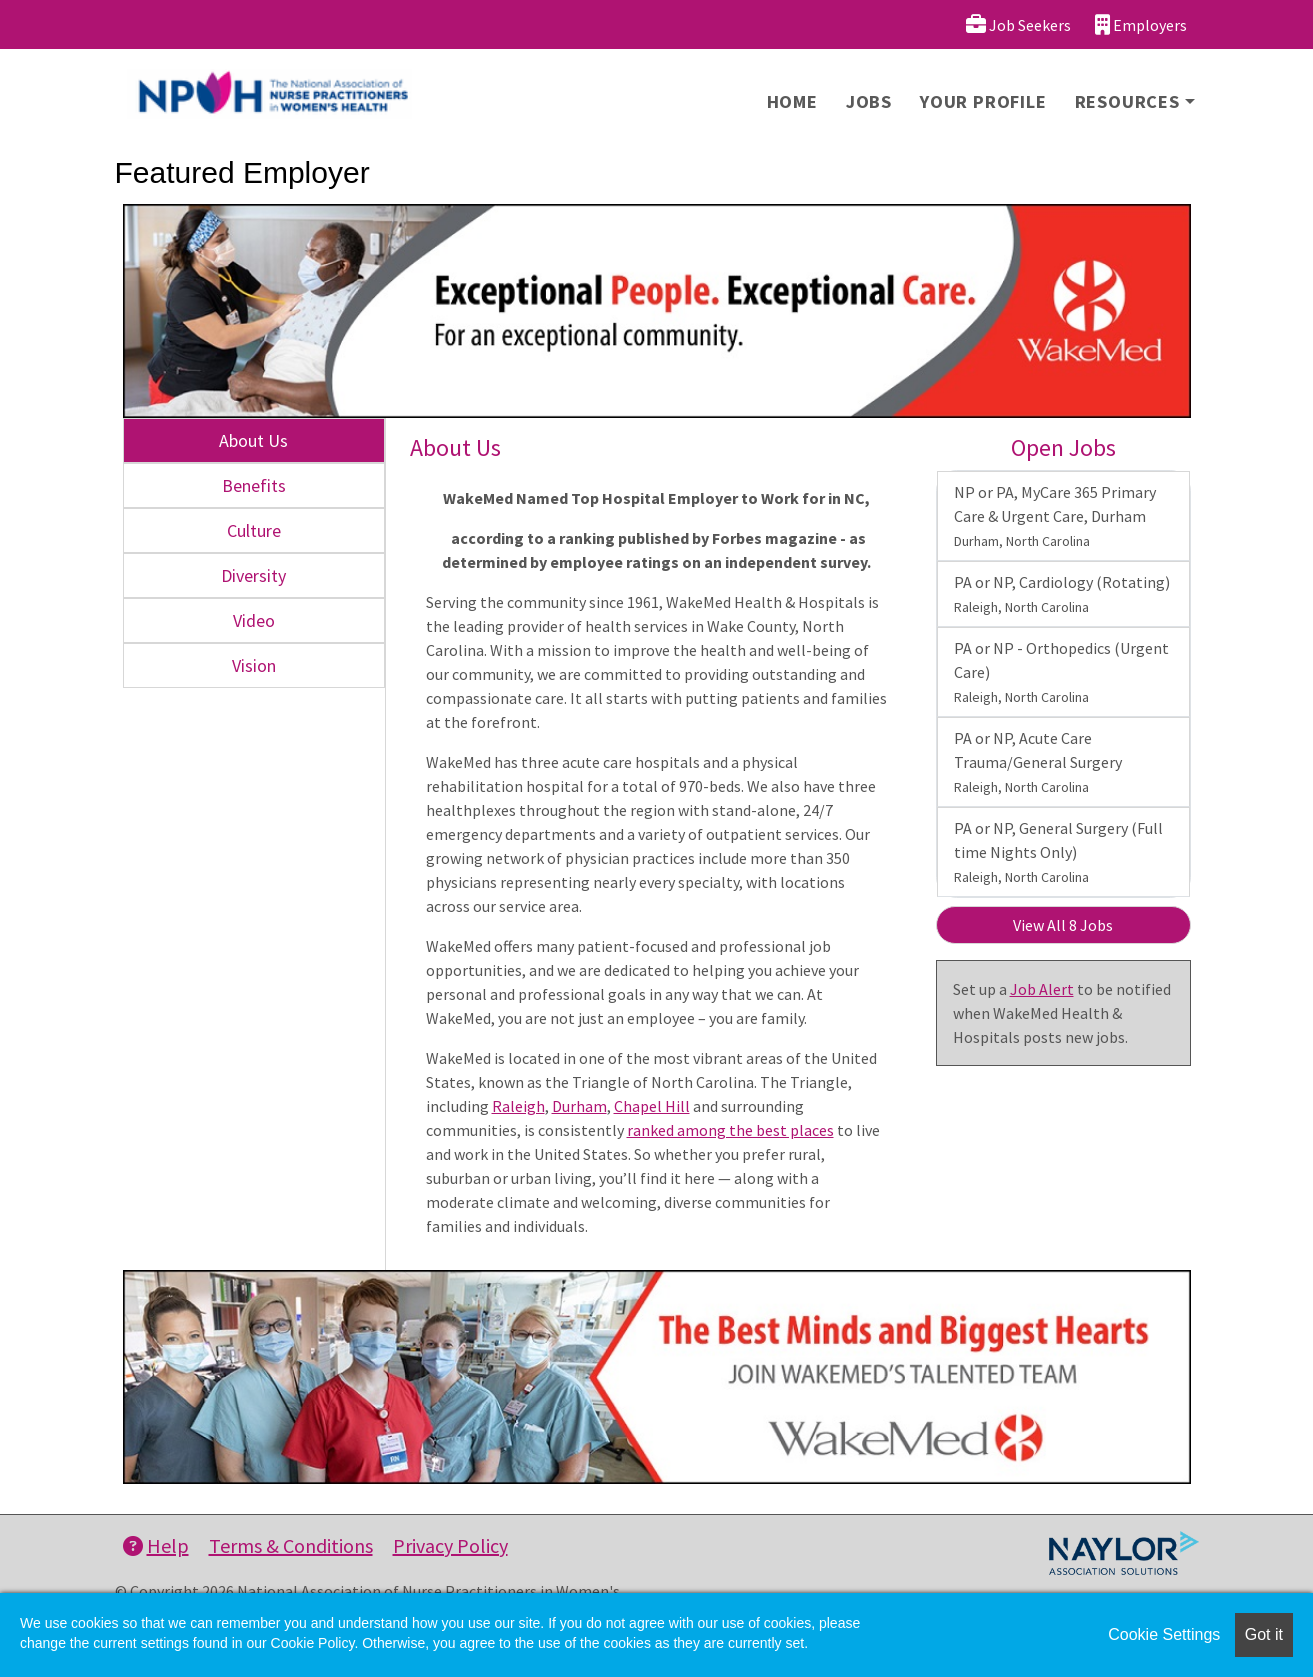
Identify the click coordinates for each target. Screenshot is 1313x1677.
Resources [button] (1127, 101)
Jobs (869, 101)
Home (792, 101)
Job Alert (1042, 989)
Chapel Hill (652, 1106)
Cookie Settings (1164, 1634)
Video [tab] (254, 620)
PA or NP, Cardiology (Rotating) (1062, 594)
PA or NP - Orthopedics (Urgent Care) (1061, 672)
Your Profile (983, 101)
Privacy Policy (450, 1545)
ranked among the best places (730, 1130)
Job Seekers (1018, 24)
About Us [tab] (253, 440)
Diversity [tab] (253, 575)
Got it (1264, 1634)
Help (156, 1545)
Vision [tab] (254, 665)
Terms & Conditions (291, 1545)
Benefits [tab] (254, 485)
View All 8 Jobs (1063, 925)
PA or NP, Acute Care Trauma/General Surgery (1038, 762)
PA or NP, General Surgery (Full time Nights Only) (1058, 852)
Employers (1141, 24)
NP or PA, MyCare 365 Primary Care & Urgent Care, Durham (1055, 516)
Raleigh (518, 1106)
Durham (579, 1106)
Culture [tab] (254, 530)
